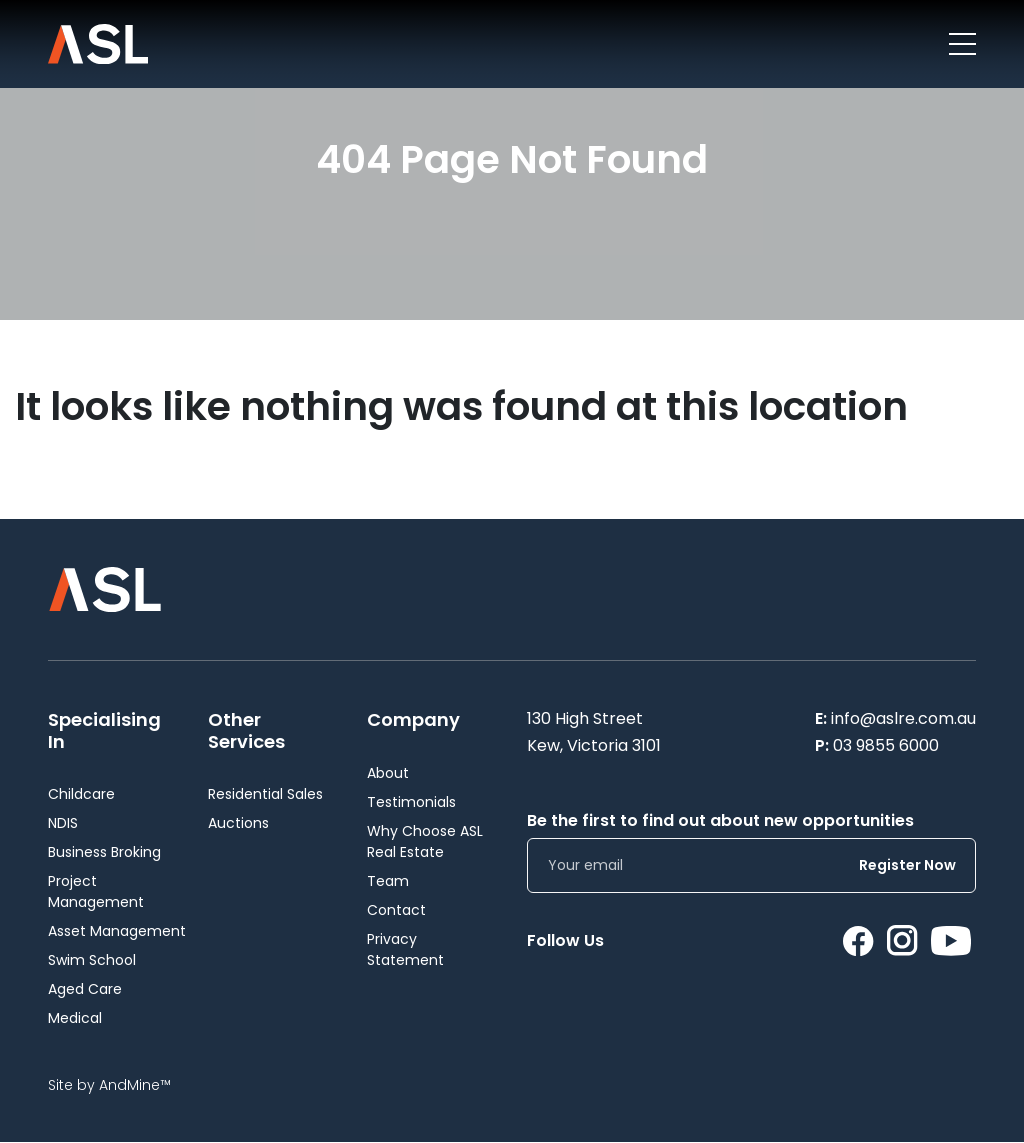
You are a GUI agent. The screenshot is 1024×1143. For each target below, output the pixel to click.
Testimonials (411, 802)
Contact (396, 910)
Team (388, 881)
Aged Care (85, 989)
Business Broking (104, 852)
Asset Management (117, 931)
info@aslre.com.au (903, 718)
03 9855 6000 (886, 745)
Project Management (96, 891)
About (388, 773)
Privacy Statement (405, 949)
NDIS (63, 823)
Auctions (238, 823)
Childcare (81, 794)
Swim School (92, 960)
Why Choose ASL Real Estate (425, 841)
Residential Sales (265, 794)
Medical (75, 1018)
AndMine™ (135, 1085)
